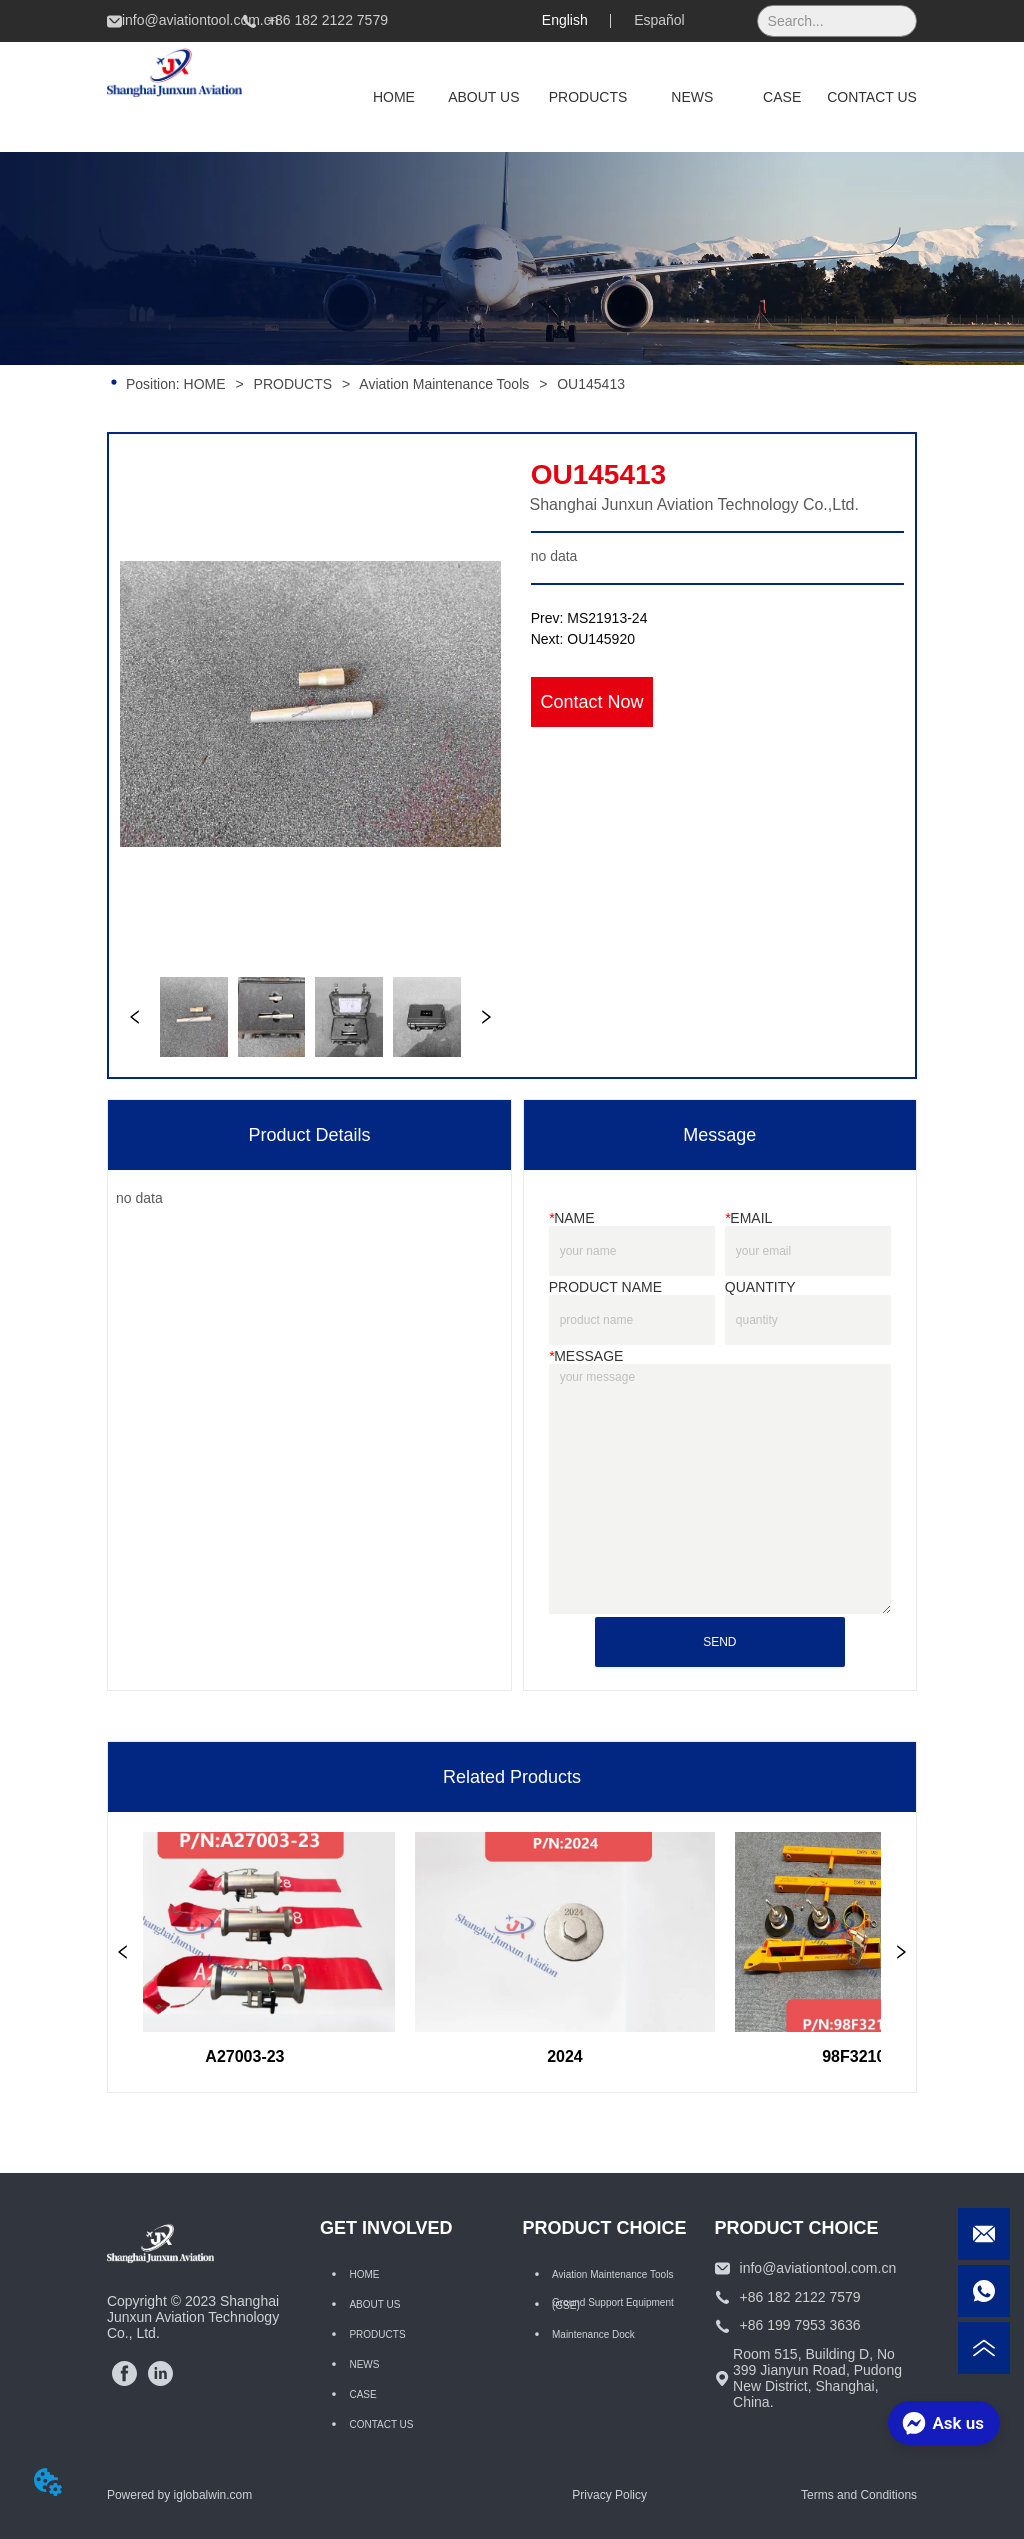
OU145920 (601, 639)
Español (659, 20)
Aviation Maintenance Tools (444, 384)
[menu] (633, 97)
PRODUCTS (293, 384)
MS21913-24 (607, 618)
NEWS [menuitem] (692, 97)
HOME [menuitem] (394, 97)
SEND (719, 1642)
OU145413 (589, 384)
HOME (205, 384)
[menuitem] (588, 97)
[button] (588, 97)
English (565, 20)
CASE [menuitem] (782, 97)
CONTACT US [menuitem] (872, 97)
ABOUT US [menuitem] (483, 97)
